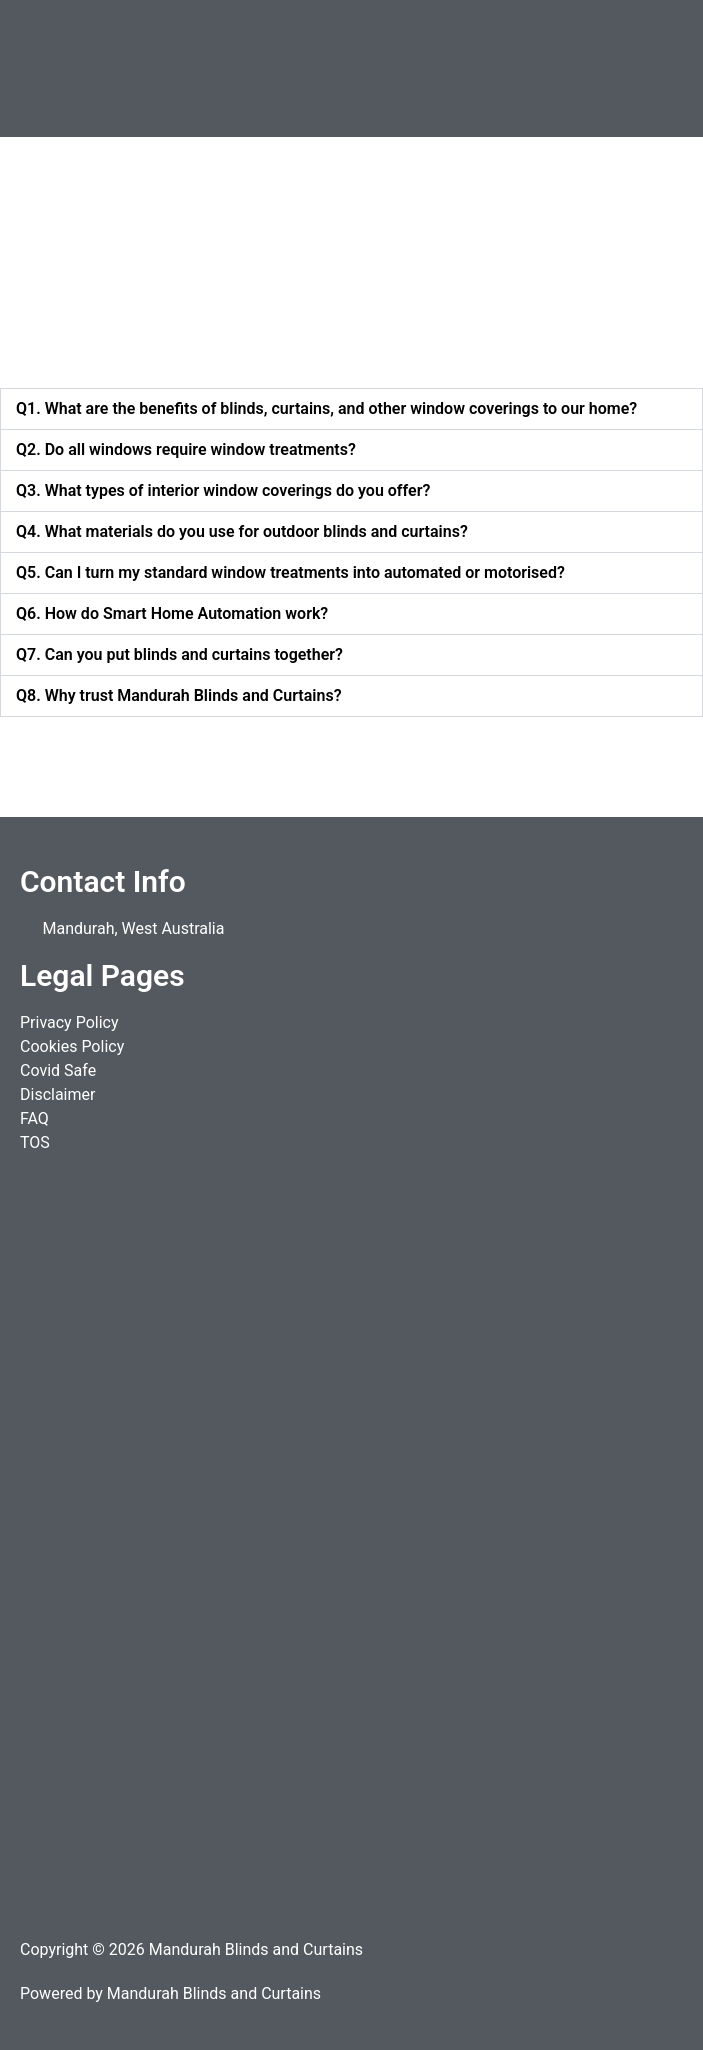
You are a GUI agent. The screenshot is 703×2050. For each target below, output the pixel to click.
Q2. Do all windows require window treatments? (186, 449)
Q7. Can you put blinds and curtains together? (179, 654)
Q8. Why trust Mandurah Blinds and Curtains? (179, 695)
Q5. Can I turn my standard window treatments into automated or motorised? (290, 572)
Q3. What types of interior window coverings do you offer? (223, 490)
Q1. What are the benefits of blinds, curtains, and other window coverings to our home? (326, 408)
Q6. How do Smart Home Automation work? (172, 613)
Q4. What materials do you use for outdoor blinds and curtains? (242, 531)
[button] (527, 69)
